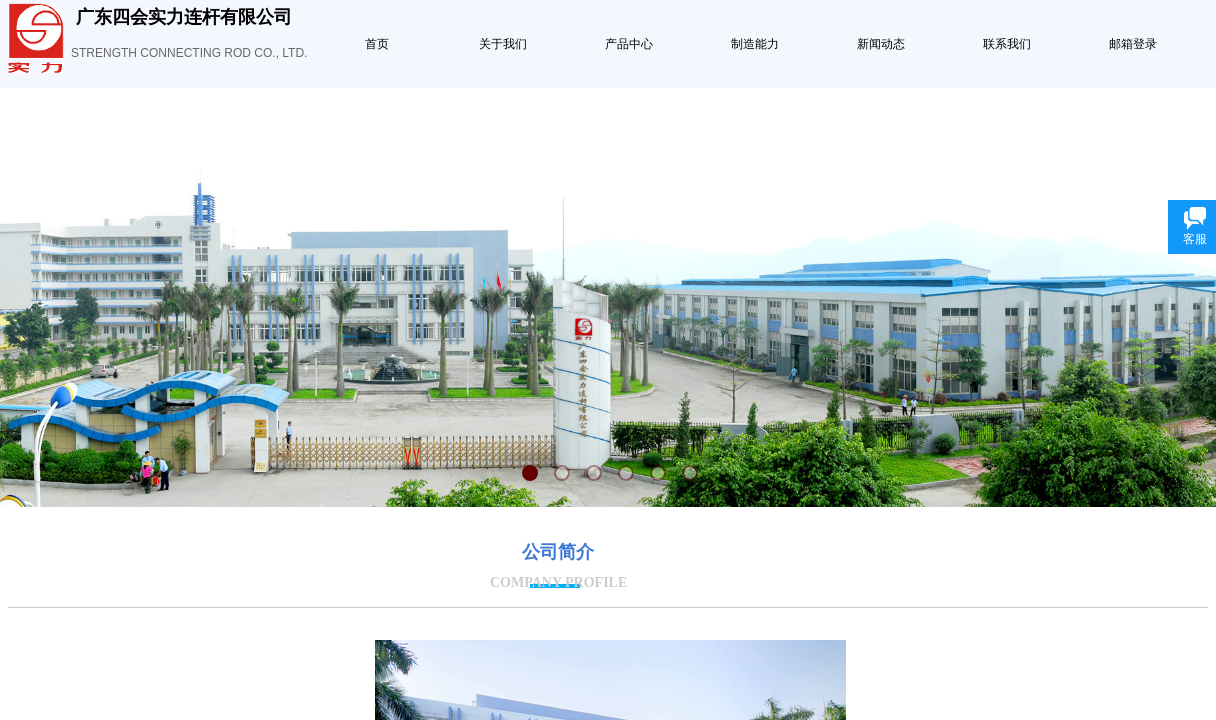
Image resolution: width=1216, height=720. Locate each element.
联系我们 (1007, 44)
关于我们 (503, 44)
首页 (377, 44)
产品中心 (629, 44)
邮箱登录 (1133, 44)
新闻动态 (881, 44)
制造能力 (755, 44)
